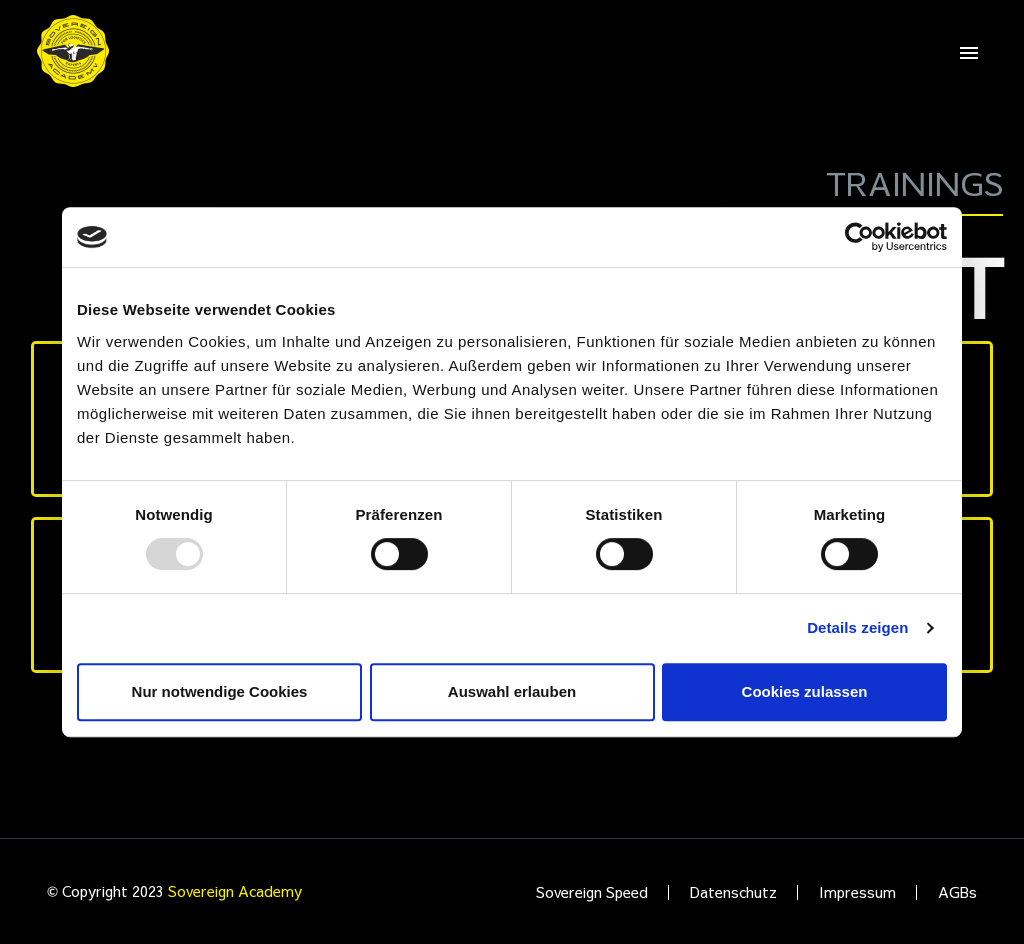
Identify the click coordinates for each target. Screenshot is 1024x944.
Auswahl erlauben (512, 691)
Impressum (857, 892)
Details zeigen (857, 627)
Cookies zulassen (805, 691)
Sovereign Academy (235, 891)
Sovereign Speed (592, 892)
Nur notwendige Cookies (220, 691)
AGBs (957, 892)
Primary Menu (969, 53)
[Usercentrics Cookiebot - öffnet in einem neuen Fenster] (859, 237)
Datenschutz (733, 892)
